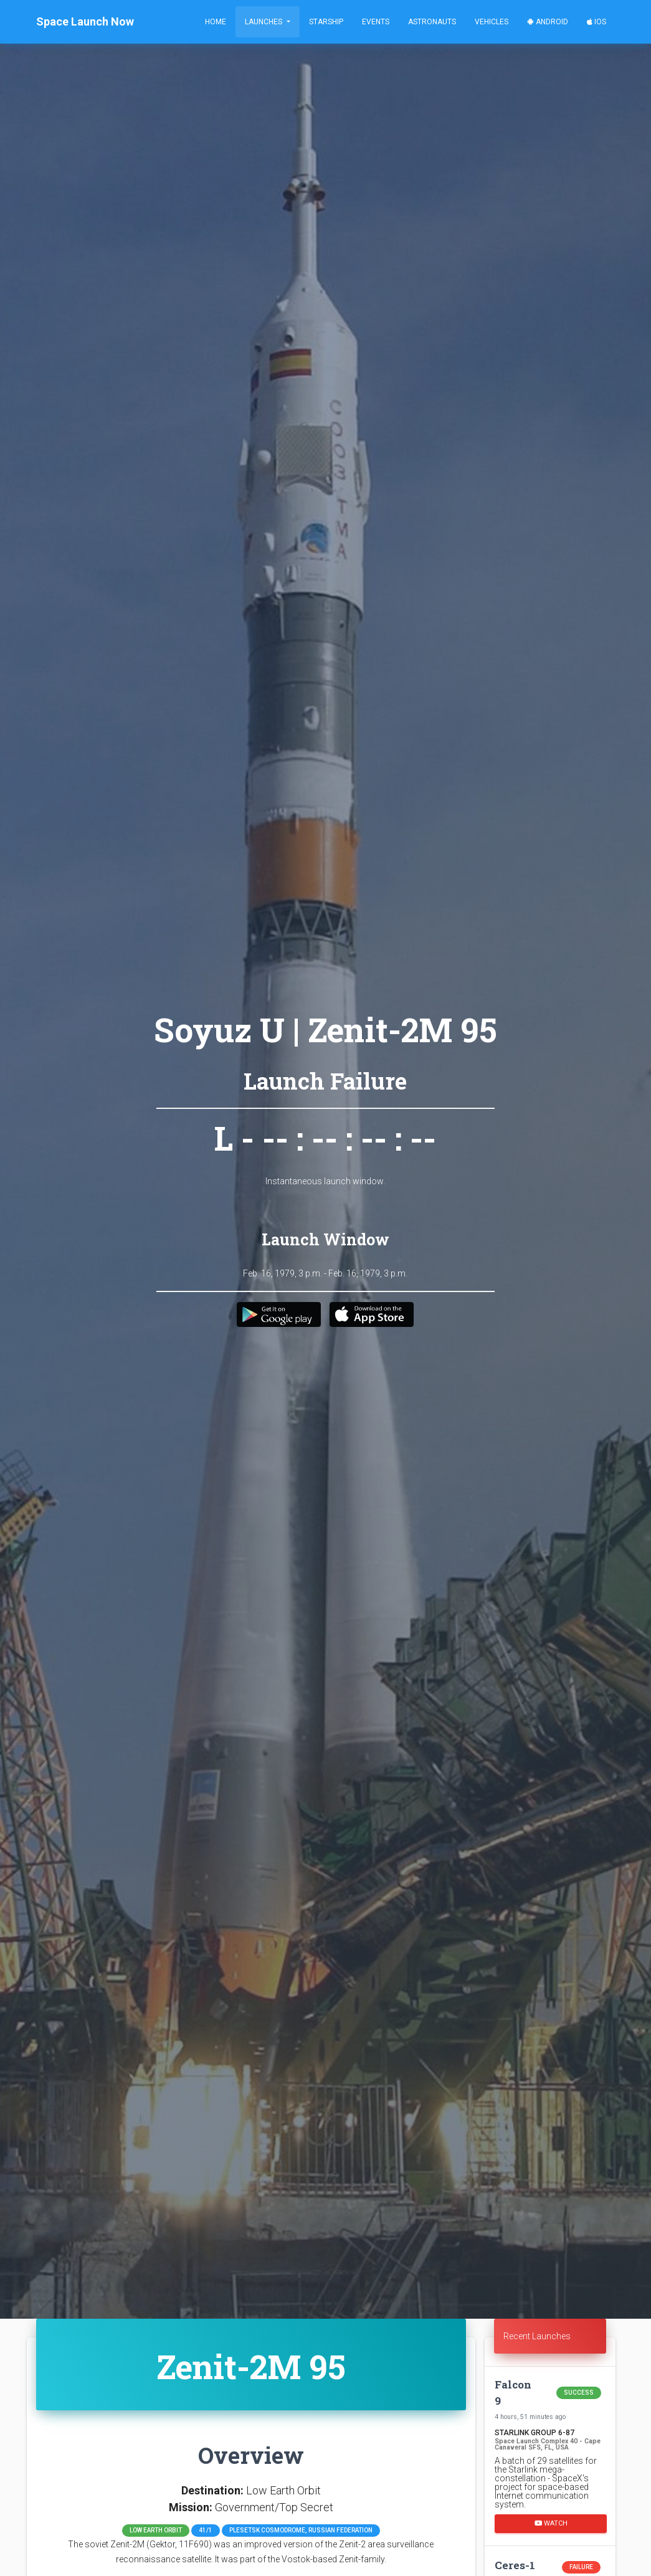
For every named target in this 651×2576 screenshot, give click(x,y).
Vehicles (491, 21)
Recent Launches (537, 2336)
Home (215, 21)
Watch (550, 2523)
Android (547, 21)
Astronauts (432, 21)
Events (375, 21)
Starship (326, 21)
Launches (264, 21)
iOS (596, 21)
